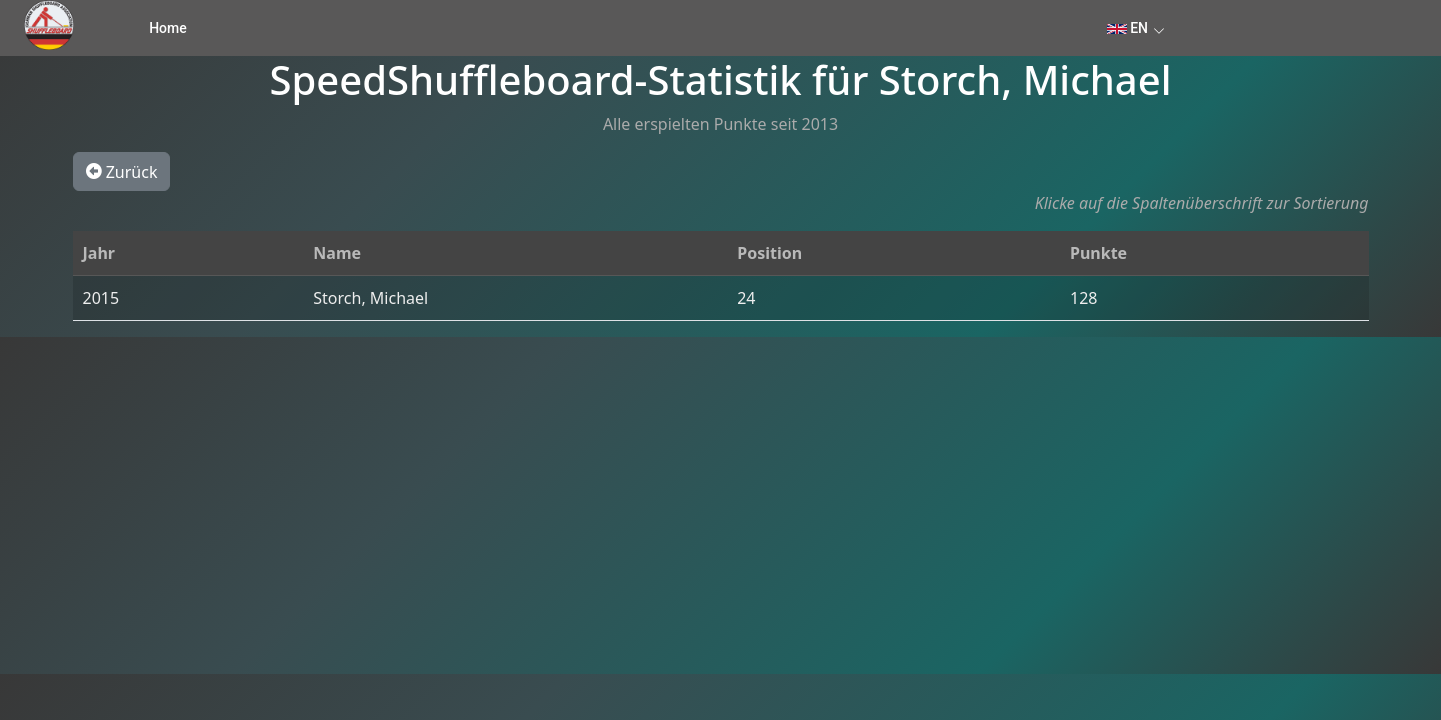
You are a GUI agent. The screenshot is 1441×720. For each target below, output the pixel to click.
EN (1127, 28)
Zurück (122, 171)
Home (168, 28)
